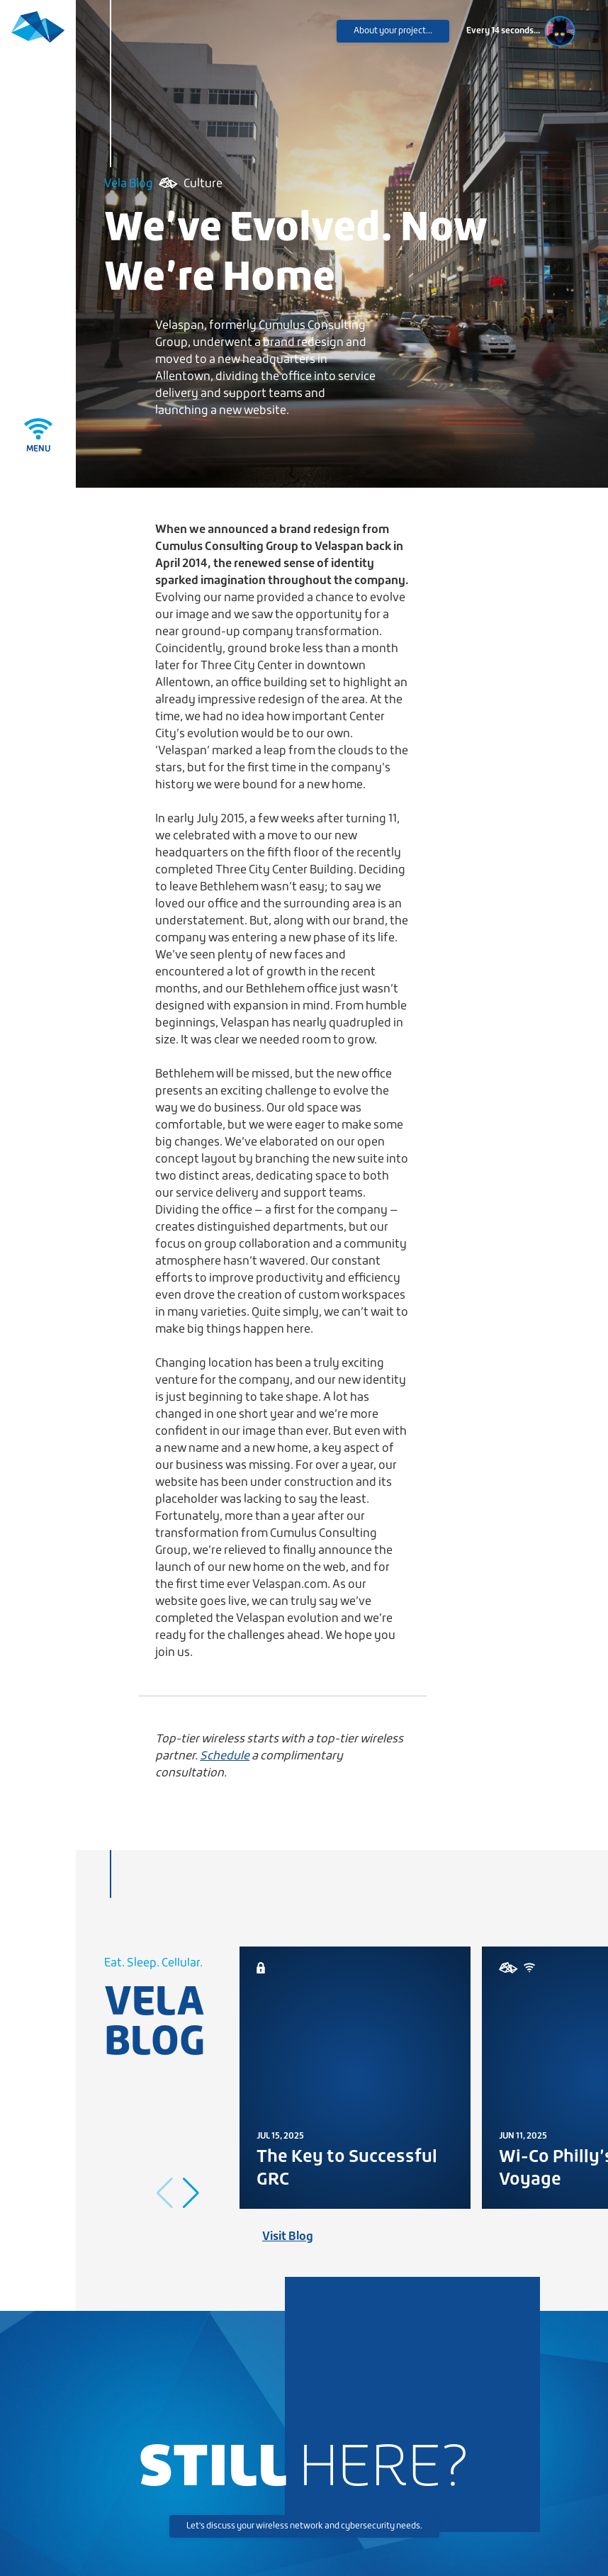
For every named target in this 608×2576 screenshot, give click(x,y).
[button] (191, 2193)
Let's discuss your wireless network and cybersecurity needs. (304, 2526)
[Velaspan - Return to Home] (38, 37)
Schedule (224, 1756)
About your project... (393, 31)
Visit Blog (287, 2236)
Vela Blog (128, 184)
